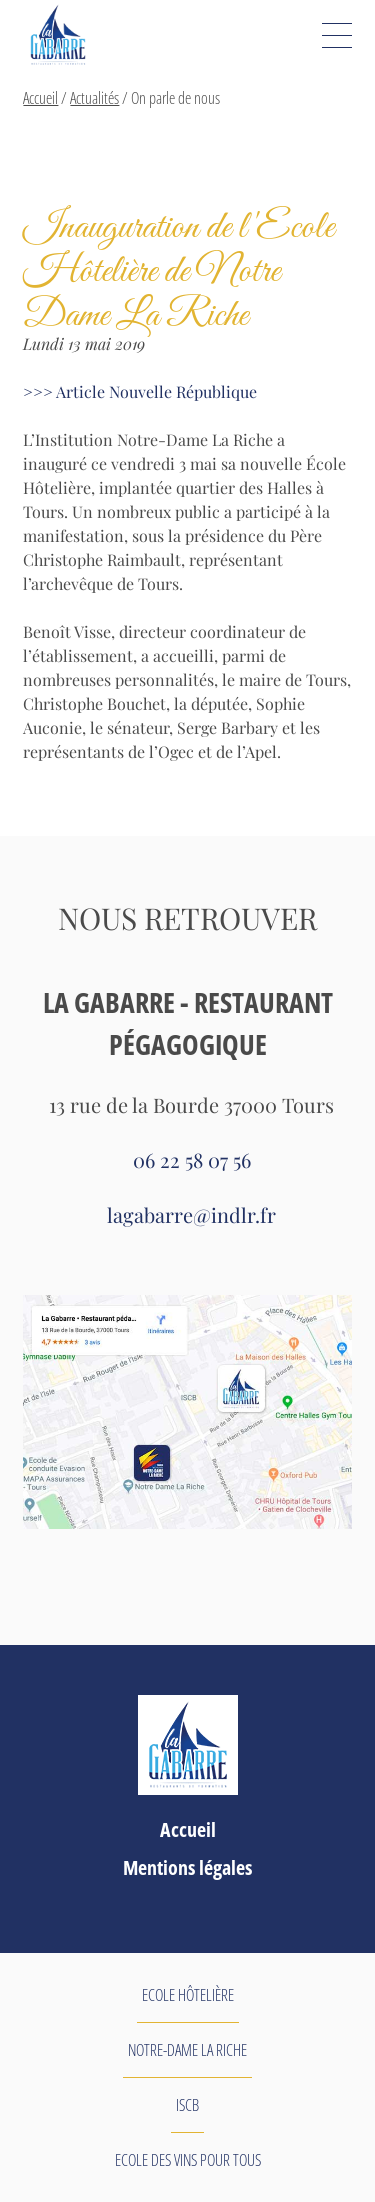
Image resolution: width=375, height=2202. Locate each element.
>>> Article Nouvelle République (140, 391)
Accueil (40, 98)
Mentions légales (187, 1867)
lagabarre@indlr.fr (191, 1214)
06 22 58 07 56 (192, 1159)
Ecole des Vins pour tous (188, 2160)
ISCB (187, 2105)
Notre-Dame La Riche (187, 2050)
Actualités (94, 98)
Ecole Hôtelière (188, 1995)
